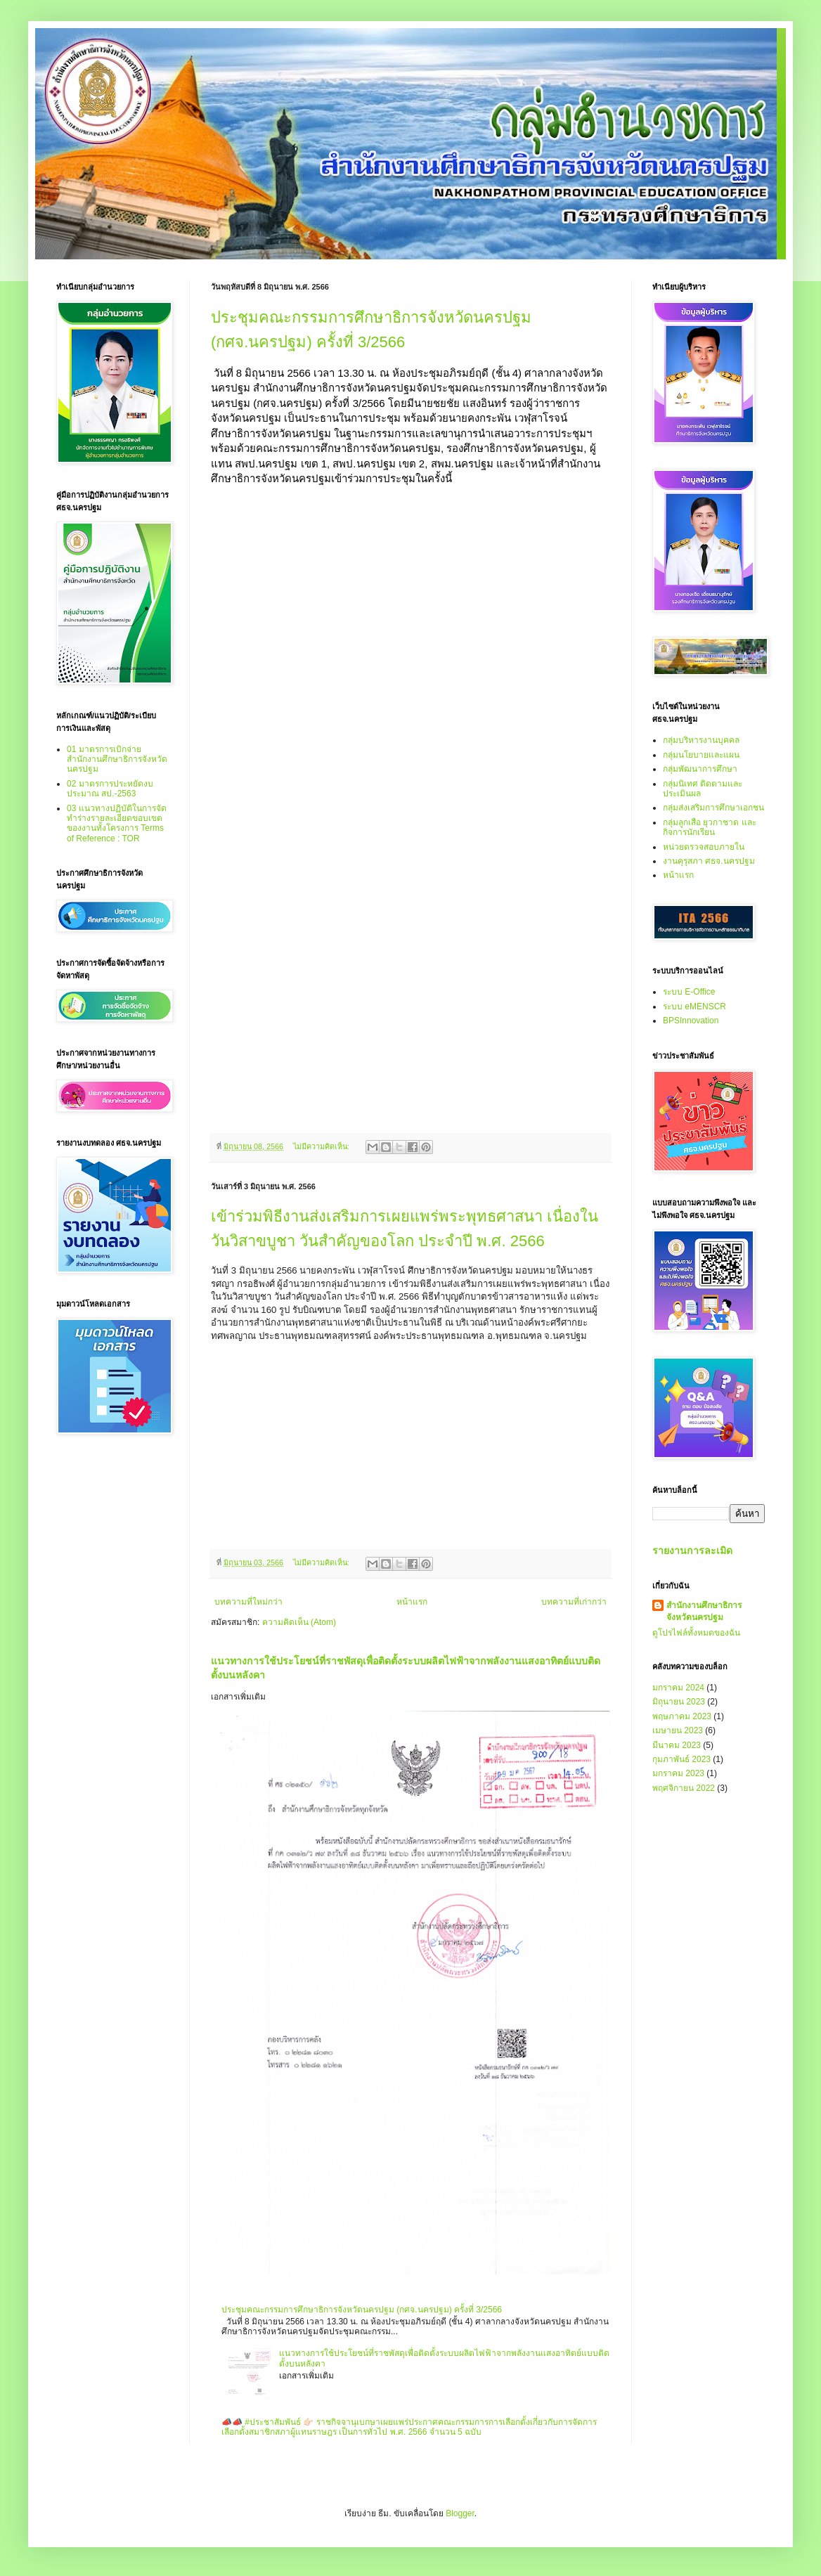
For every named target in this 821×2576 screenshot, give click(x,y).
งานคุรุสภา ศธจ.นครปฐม (709, 861)
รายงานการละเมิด (692, 1550)
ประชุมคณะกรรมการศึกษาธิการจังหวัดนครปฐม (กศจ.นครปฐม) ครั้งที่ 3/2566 (361, 2310)
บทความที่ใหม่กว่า (248, 1602)
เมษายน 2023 (677, 1730)
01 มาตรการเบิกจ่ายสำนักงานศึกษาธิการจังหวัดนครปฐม (117, 759)
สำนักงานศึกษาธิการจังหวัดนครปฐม (704, 1611)
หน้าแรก (411, 1602)
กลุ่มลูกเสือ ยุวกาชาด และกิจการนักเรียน (709, 827)
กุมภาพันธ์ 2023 (681, 1759)
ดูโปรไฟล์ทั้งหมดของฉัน (696, 1633)
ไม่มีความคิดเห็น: (322, 1146)
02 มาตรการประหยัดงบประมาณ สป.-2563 (110, 788)
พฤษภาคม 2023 (681, 1716)
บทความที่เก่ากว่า (574, 1602)
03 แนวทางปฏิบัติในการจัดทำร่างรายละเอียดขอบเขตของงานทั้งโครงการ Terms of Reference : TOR (117, 823)
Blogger (460, 2513)
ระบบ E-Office (689, 992)
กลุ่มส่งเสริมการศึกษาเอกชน (713, 808)
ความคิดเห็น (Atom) (299, 1622)
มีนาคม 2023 (676, 1745)
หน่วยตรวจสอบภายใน (703, 847)
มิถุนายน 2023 (678, 1702)
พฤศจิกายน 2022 (683, 1788)
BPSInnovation (690, 1020)
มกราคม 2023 (678, 1773)
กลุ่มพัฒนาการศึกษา (700, 769)
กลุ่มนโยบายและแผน (701, 755)
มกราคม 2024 (678, 1687)
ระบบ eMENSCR (694, 1006)
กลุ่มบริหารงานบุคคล (701, 740)
